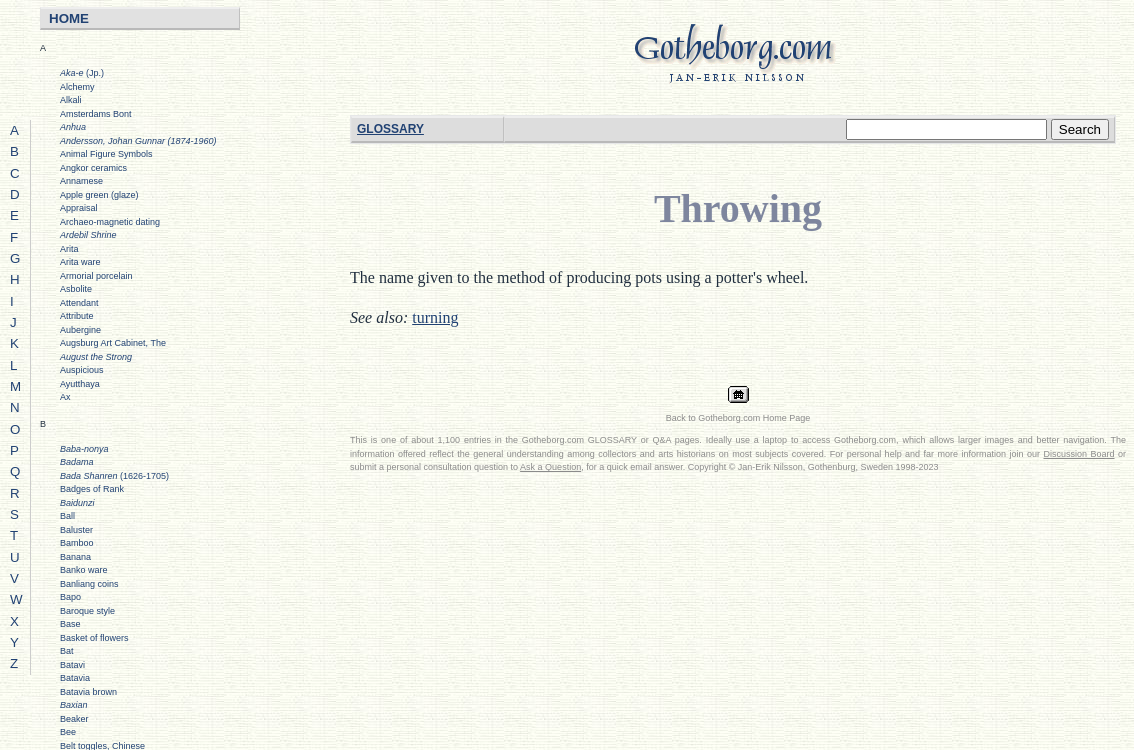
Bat (67, 651)
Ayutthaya (80, 384)
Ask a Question (550, 467)
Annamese (81, 181)
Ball (67, 516)
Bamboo (77, 543)
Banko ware (84, 570)
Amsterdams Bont (96, 114)
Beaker (74, 719)
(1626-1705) (114, 476)
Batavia (75, 678)
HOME (69, 18)
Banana (75, 557)
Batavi (72, 665)
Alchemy (77, 87)
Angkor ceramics (93, 168)
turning (435, 317)
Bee (68, 732)
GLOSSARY (390, 129)
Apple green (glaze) (99, 195)
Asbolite (76, 289)
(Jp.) (82, 73)
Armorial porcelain (96, 276)
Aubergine (80, 330)
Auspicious (82, 370)
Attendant (79, 303)
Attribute (77, 316)
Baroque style (87, 611)
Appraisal (79, 208)
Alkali (71, 100)
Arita (69, 249)
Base (70, 624)
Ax (65, 397)
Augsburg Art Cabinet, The (113, 343)
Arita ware (80, 262)
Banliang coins (89, 584)
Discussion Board (1079, 454)
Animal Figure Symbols (106, 154)
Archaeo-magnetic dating (110, 222)
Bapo (70, 597)
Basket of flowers (94, 638)
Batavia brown (88, 692)
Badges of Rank (92, 489)
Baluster (76, 530)
